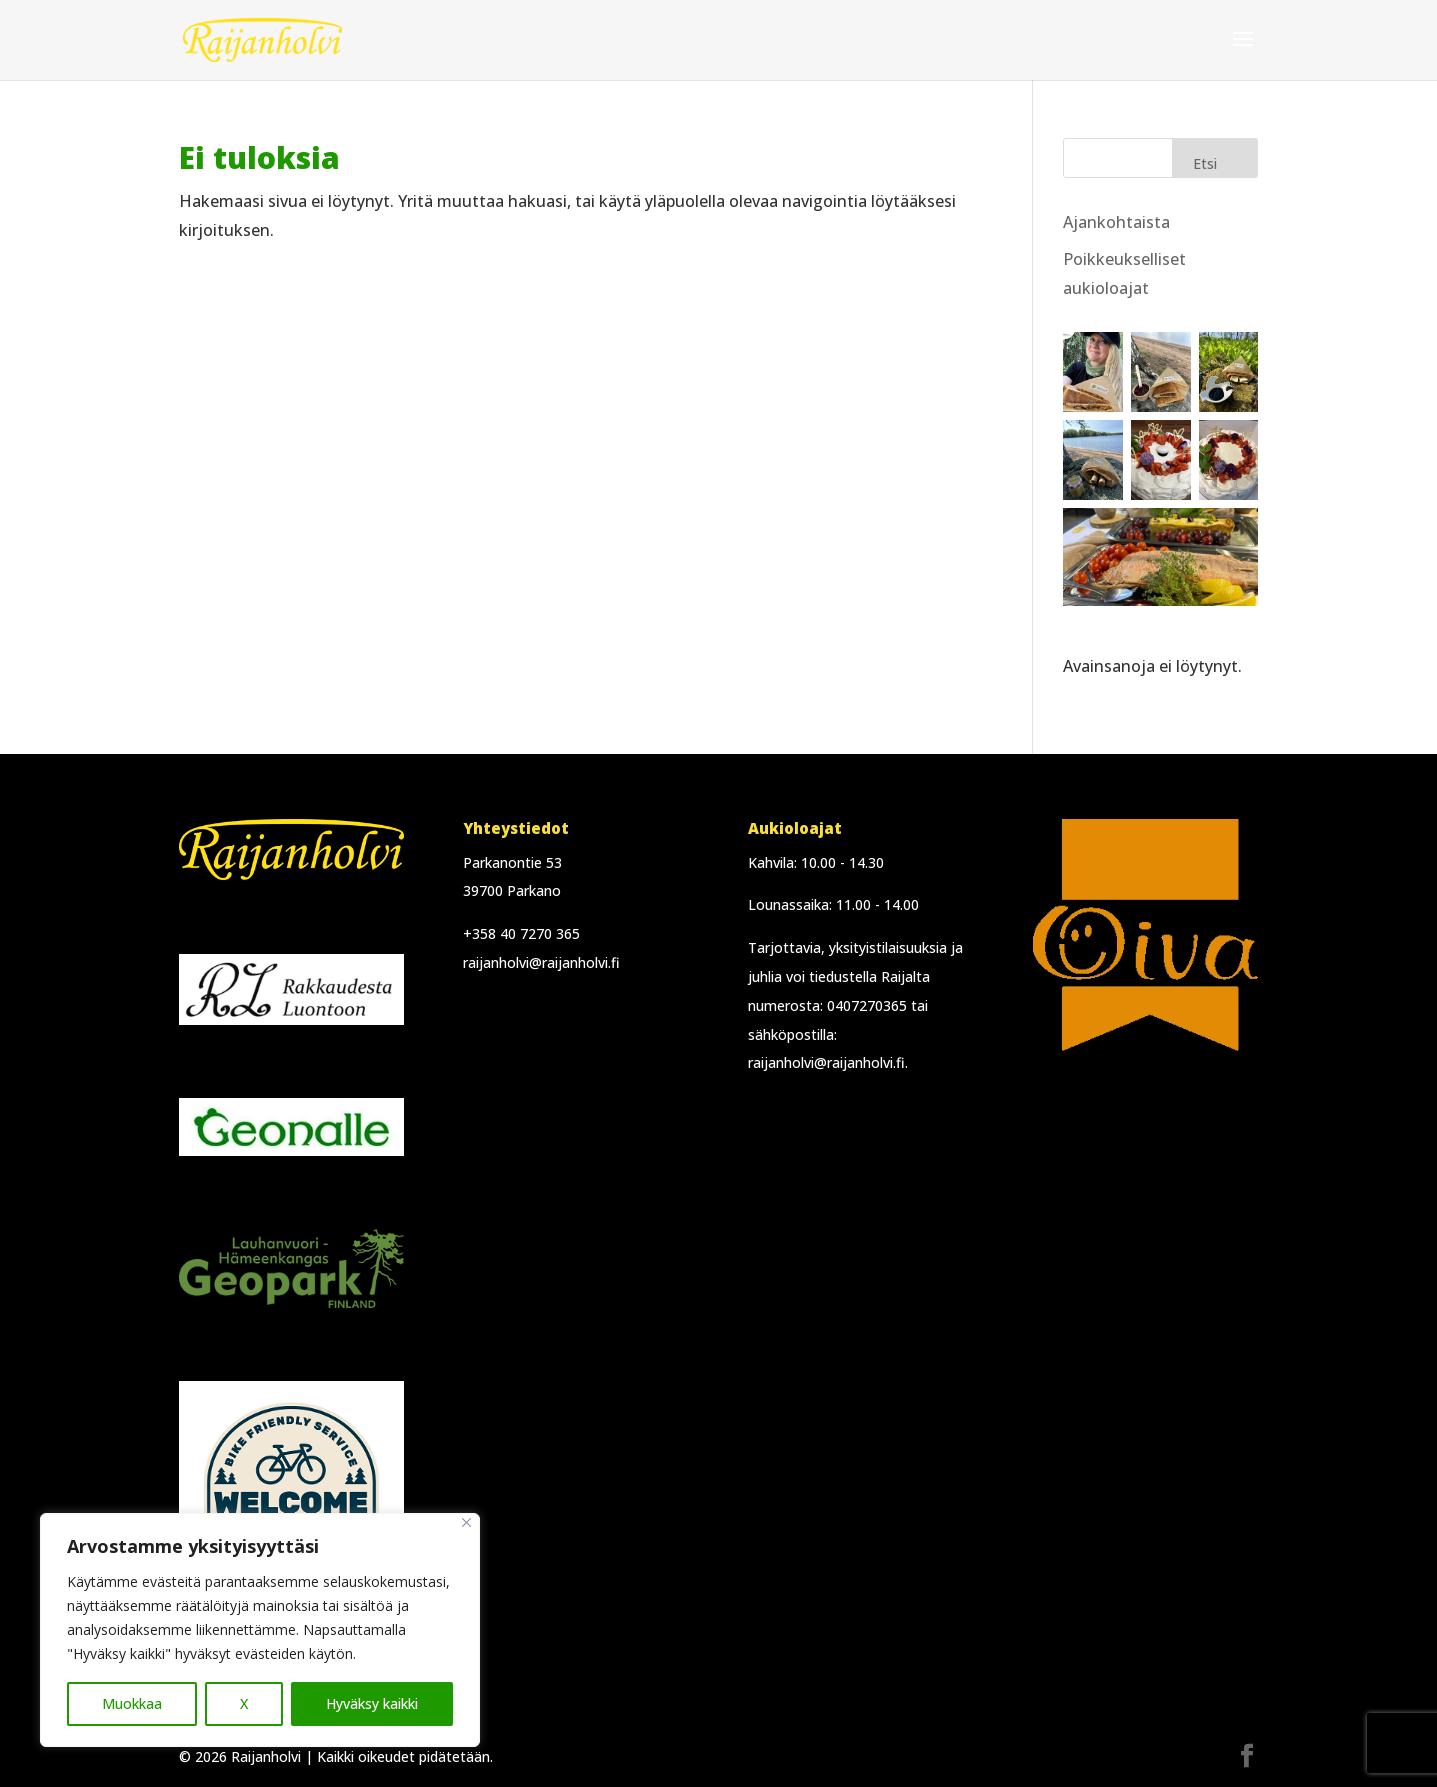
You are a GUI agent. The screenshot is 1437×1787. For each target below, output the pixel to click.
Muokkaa (132, 1703)
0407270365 (867, 1005)
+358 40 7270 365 (521, 933)
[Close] (466, 1522)
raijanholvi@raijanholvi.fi (541, 962)
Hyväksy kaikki (372, 1703)
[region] (260, 1630)
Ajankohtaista (1116, 222)
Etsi (1205, 163)
